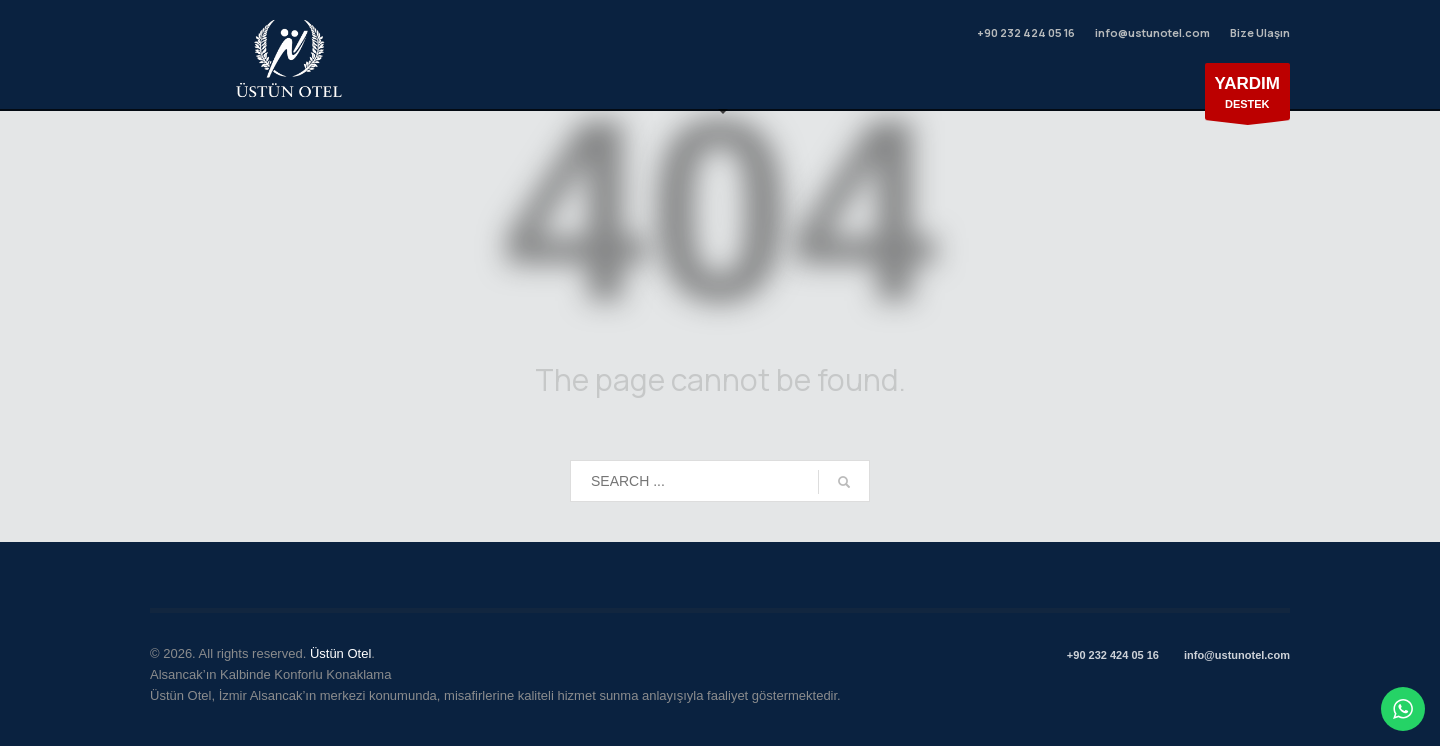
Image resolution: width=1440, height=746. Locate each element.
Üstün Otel (340, 653)
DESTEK (1248, 96)
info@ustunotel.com (1152, 32)
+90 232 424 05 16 (1025, 32)
